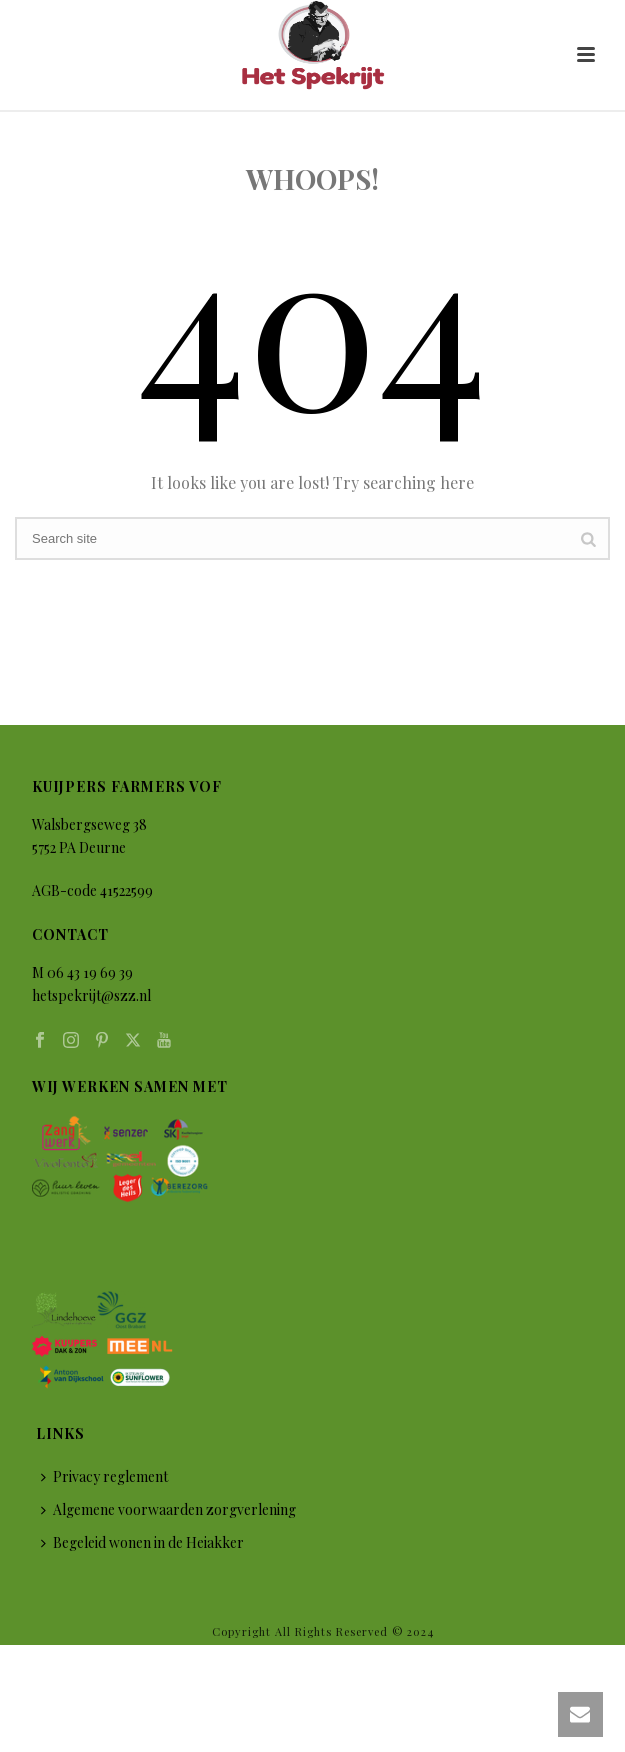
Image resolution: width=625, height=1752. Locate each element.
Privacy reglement (104, 1476)
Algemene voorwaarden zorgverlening (168, 1509)
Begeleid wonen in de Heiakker (142, 1542)
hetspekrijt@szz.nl (91, 995)
